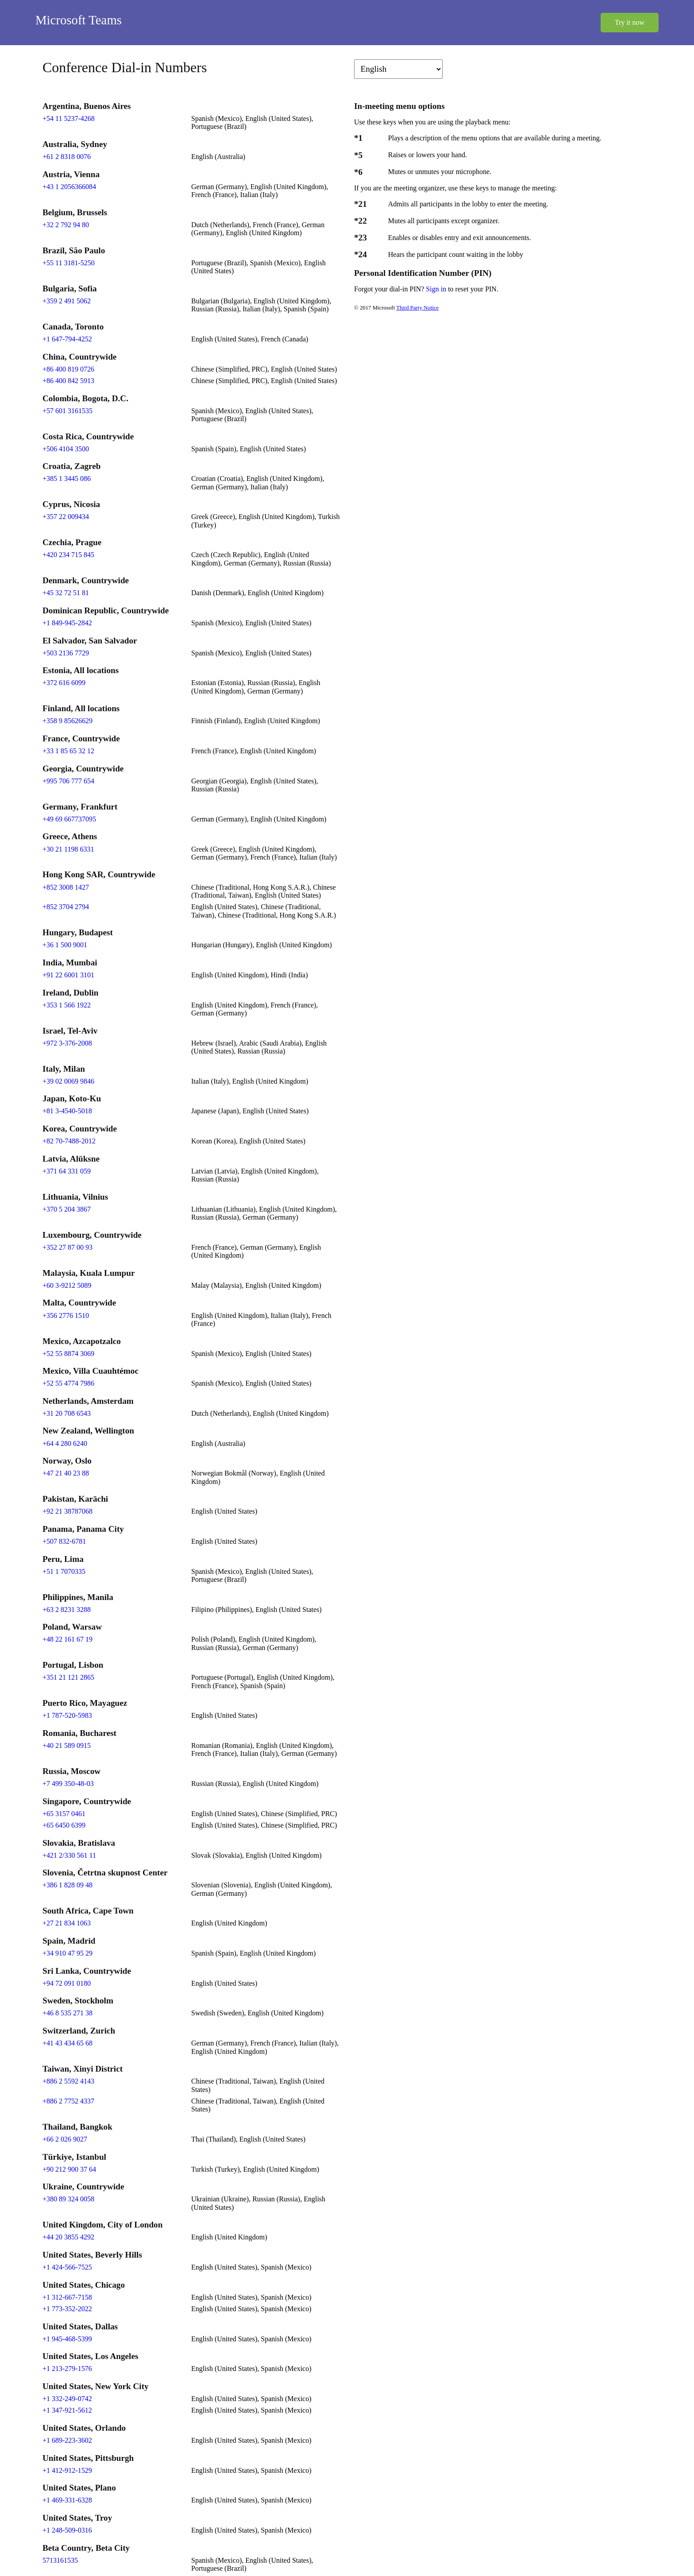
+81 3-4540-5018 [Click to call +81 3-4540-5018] (67, 1111)
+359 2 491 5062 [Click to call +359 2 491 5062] (66, 301)
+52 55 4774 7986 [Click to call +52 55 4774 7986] (68, 1383)
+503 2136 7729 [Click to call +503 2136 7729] (65, 653)
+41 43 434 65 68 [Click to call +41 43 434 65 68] (67, 2043)
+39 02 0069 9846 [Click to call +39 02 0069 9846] (68, 1081)
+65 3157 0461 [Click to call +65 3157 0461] (63, 1813)
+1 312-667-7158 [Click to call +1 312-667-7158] (67, 2297)
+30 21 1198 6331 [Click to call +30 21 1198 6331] (68, 849)
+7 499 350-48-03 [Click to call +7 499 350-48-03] (68, 1783)
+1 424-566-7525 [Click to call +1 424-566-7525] (67, 2267)
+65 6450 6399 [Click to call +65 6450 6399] (63, 1825)
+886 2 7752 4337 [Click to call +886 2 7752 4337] (68, 2101)
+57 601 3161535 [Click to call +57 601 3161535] (67, 410)
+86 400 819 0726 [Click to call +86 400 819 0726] (68, 369)
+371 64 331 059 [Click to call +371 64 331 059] (66, 1171)
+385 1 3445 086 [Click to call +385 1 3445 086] (66, 478)
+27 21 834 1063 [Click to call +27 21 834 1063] (66, 1923)
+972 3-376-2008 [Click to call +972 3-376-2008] (67, 1043)
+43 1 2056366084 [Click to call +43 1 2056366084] (69, 186)
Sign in (437, 289)
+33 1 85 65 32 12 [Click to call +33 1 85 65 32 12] (68, 751)
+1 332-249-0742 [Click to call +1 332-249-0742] (67, 2398)
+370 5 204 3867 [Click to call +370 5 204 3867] (66, 1209)
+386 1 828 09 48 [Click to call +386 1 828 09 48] (67, 1885)
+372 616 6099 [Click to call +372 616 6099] (63, 682)
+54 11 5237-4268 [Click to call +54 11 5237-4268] (68, 118)
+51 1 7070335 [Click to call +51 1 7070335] (63, 1571)
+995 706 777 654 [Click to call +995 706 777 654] (68, 781)
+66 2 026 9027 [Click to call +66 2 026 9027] (64, 2139)
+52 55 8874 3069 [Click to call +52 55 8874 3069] (68, 1353)
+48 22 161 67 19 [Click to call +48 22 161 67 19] (67, 1639)
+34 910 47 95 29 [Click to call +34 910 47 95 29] (67, 1953)
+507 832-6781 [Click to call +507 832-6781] (64, 1541)
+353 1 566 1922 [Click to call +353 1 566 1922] (66, 1005)
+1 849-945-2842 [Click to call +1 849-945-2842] (67, 623)
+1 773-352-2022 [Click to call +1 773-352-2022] (67, 2309)
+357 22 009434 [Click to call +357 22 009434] (65, 516)
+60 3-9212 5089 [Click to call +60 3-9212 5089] (66, 1285)
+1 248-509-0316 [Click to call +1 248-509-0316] (67, 2530)
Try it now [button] (629, 22)
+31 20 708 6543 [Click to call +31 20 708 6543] (66, 1413)
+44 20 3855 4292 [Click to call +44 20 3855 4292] (68, 2237)
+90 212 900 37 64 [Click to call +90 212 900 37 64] (69, 2169)
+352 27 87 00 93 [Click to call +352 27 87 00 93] (67, 1247)
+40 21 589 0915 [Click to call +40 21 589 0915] (66, 1745)
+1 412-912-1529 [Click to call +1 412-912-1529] (67, 2470)
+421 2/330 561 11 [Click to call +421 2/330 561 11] (69, 1855)
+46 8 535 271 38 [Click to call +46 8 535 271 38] (67, 2013)
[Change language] (398, 69)
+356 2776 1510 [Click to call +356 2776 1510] (65, 1315)
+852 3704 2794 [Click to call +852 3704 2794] (65, 906)
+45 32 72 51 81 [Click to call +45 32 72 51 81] (65, 593)
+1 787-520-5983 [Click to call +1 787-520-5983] (67, 1715)
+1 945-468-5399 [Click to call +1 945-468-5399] (67, 2339)
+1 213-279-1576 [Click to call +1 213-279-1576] (67, 2368)
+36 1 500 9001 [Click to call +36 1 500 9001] (64, 945)
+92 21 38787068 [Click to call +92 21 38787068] (67, 1511)
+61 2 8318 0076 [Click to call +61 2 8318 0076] (66, 156)
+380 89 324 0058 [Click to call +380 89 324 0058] (68, 2199)
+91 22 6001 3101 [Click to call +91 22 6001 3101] (68, 975)
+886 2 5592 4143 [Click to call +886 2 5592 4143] (68, 2081)
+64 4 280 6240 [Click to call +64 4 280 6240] (64, 1443)
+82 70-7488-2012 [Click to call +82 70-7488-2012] (69, 1141)
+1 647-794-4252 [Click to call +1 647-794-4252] (67, 339)
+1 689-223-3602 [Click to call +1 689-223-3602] (67, 2440)
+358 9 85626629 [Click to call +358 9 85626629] (67, 720)
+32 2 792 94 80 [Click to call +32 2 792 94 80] (65, 225)
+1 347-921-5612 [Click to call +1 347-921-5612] (67, 2410)
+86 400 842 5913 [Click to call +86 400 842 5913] (68, 380)
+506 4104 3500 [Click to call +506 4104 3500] (65, 449)
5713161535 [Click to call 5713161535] (60, 2560)
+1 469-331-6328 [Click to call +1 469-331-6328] (67, 2500)
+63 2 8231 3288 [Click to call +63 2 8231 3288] (66, 1609)
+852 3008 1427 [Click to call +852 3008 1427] (65, 887)
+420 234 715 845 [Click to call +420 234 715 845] (68, 554)
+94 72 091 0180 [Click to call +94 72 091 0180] (66, 1983)
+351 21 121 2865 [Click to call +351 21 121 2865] (68, 1677)
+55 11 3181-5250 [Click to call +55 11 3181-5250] (68, 263)
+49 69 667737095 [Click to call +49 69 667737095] (69, 819)
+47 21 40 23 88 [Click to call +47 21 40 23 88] (65, 1473)
